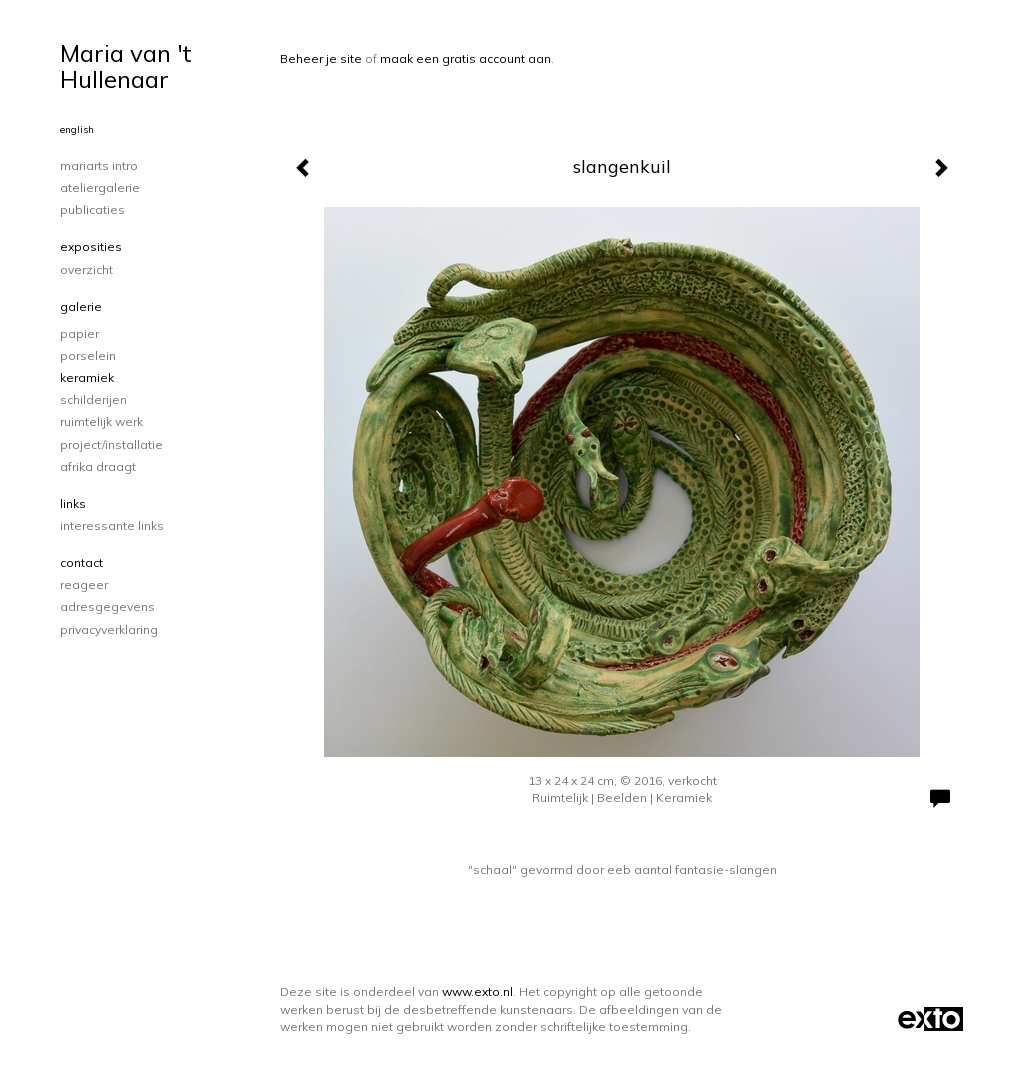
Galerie (81, 306)
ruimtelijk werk (101, 421)
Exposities (91, 246)
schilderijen (93, 399)
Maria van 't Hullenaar (126, 66)
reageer (84, 584)
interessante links (112, 525)
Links (73, 503)
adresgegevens (107, 606)
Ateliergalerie (100, 187)
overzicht (86, 269)
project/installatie (111, 444)
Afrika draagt (98, 466)
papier (79, 333)
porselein (88, 355)
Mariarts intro (99, 165)
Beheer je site (321, 58)
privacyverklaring (109, 629)
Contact (81, 562)
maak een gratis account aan (465, 58)
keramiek (87, 377)
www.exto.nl (477, 991)
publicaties (92, 209)
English (77, 129)
